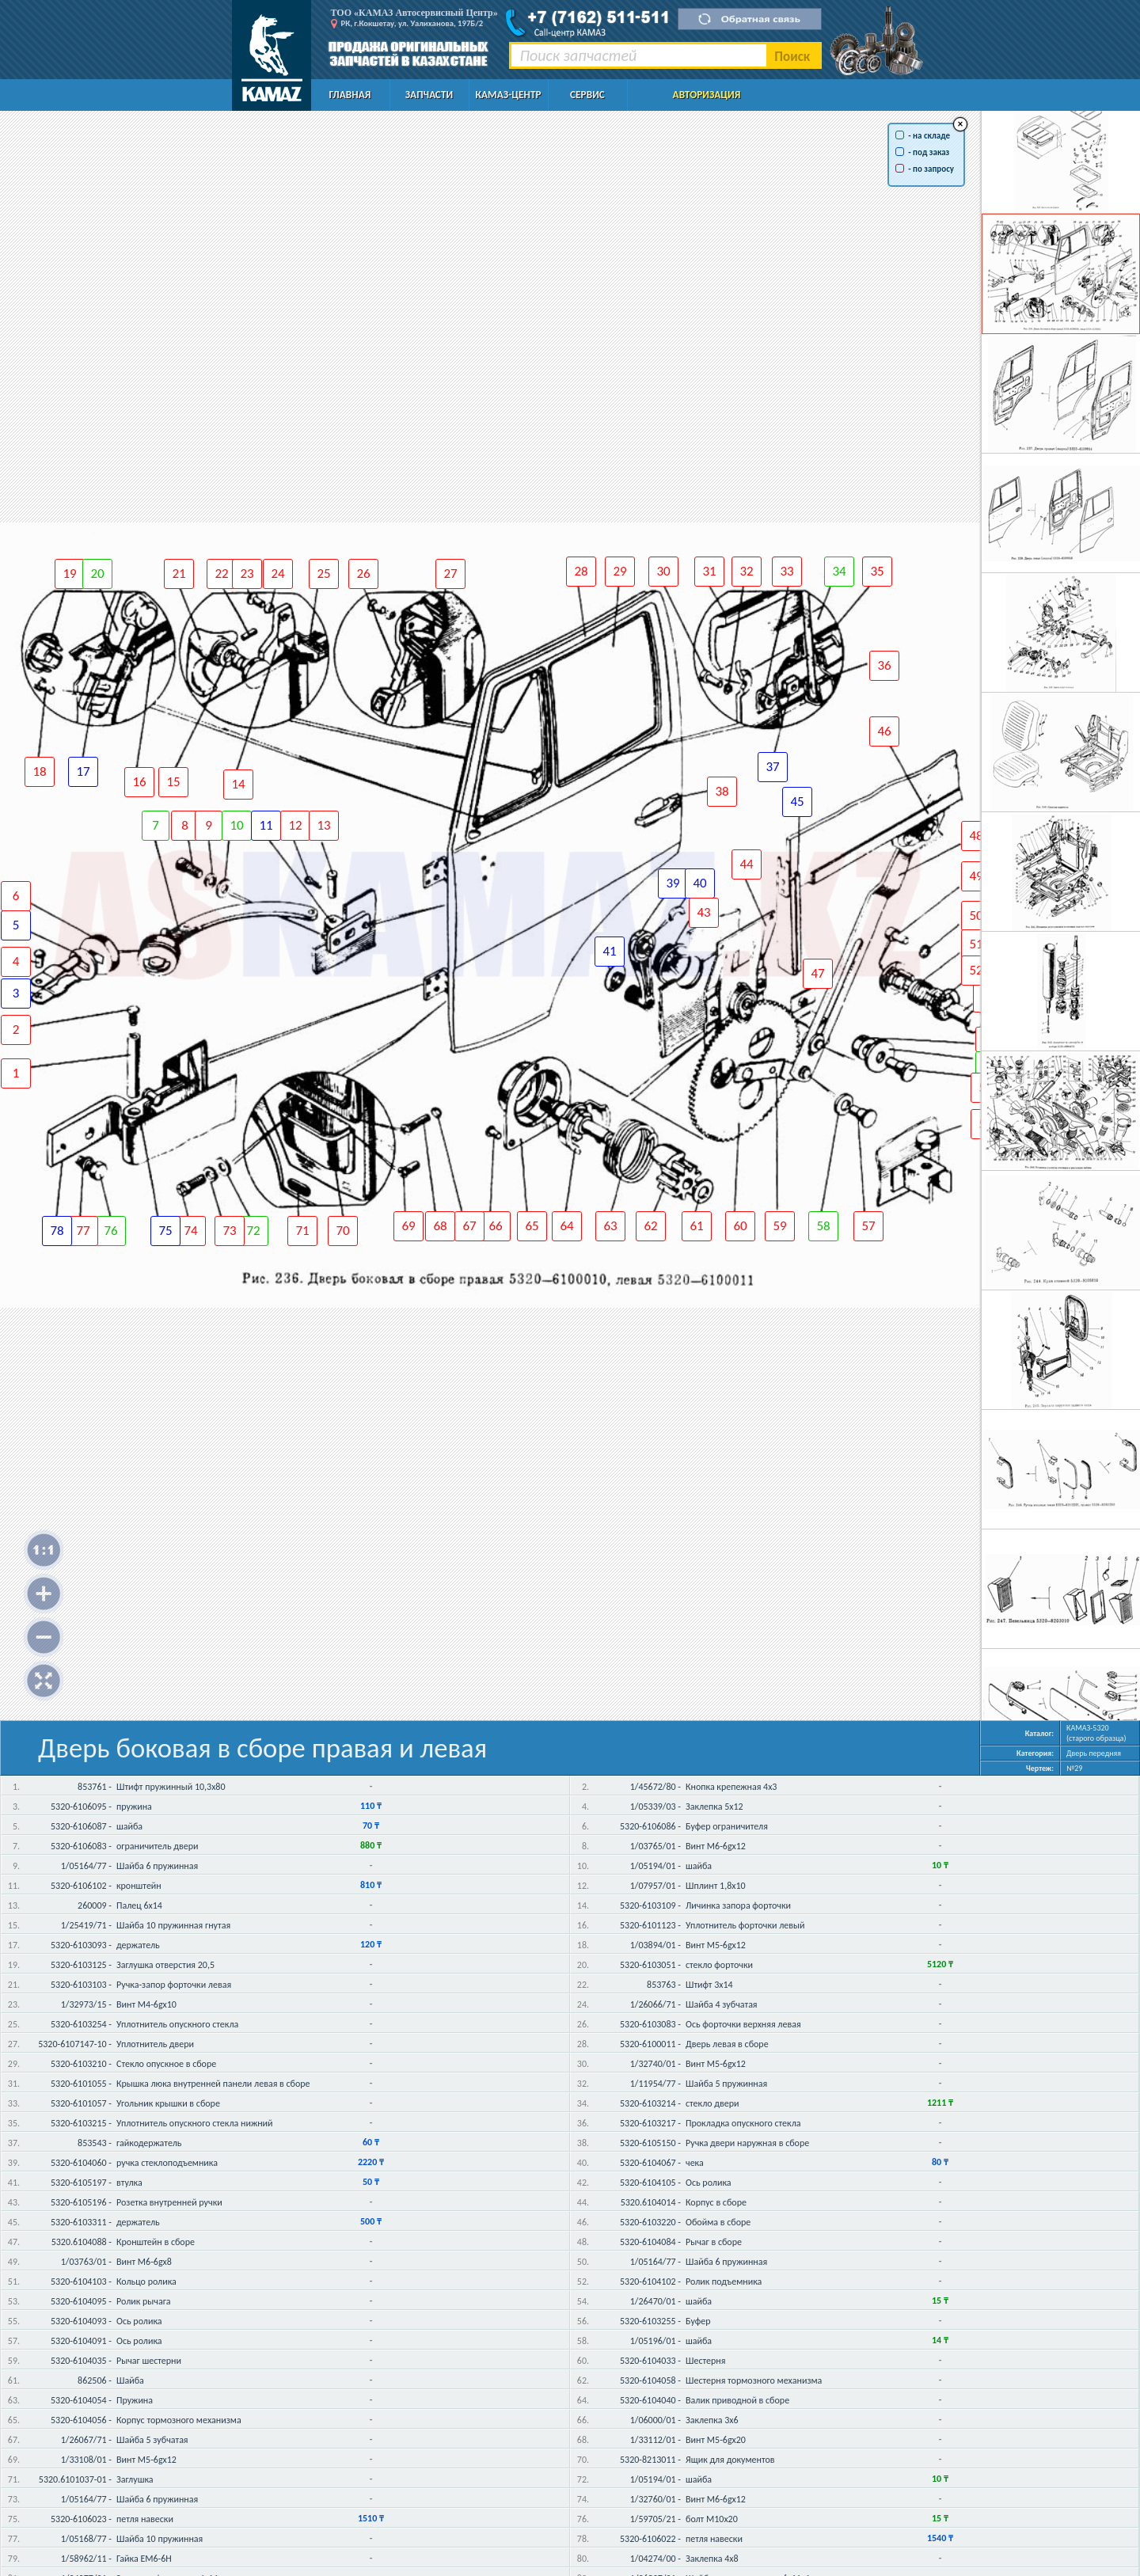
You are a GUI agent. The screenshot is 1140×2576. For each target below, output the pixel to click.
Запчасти (429, 94)
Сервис (587, 94)
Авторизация (707, 94)
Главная (350, 94)
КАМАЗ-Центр (508, 94)
